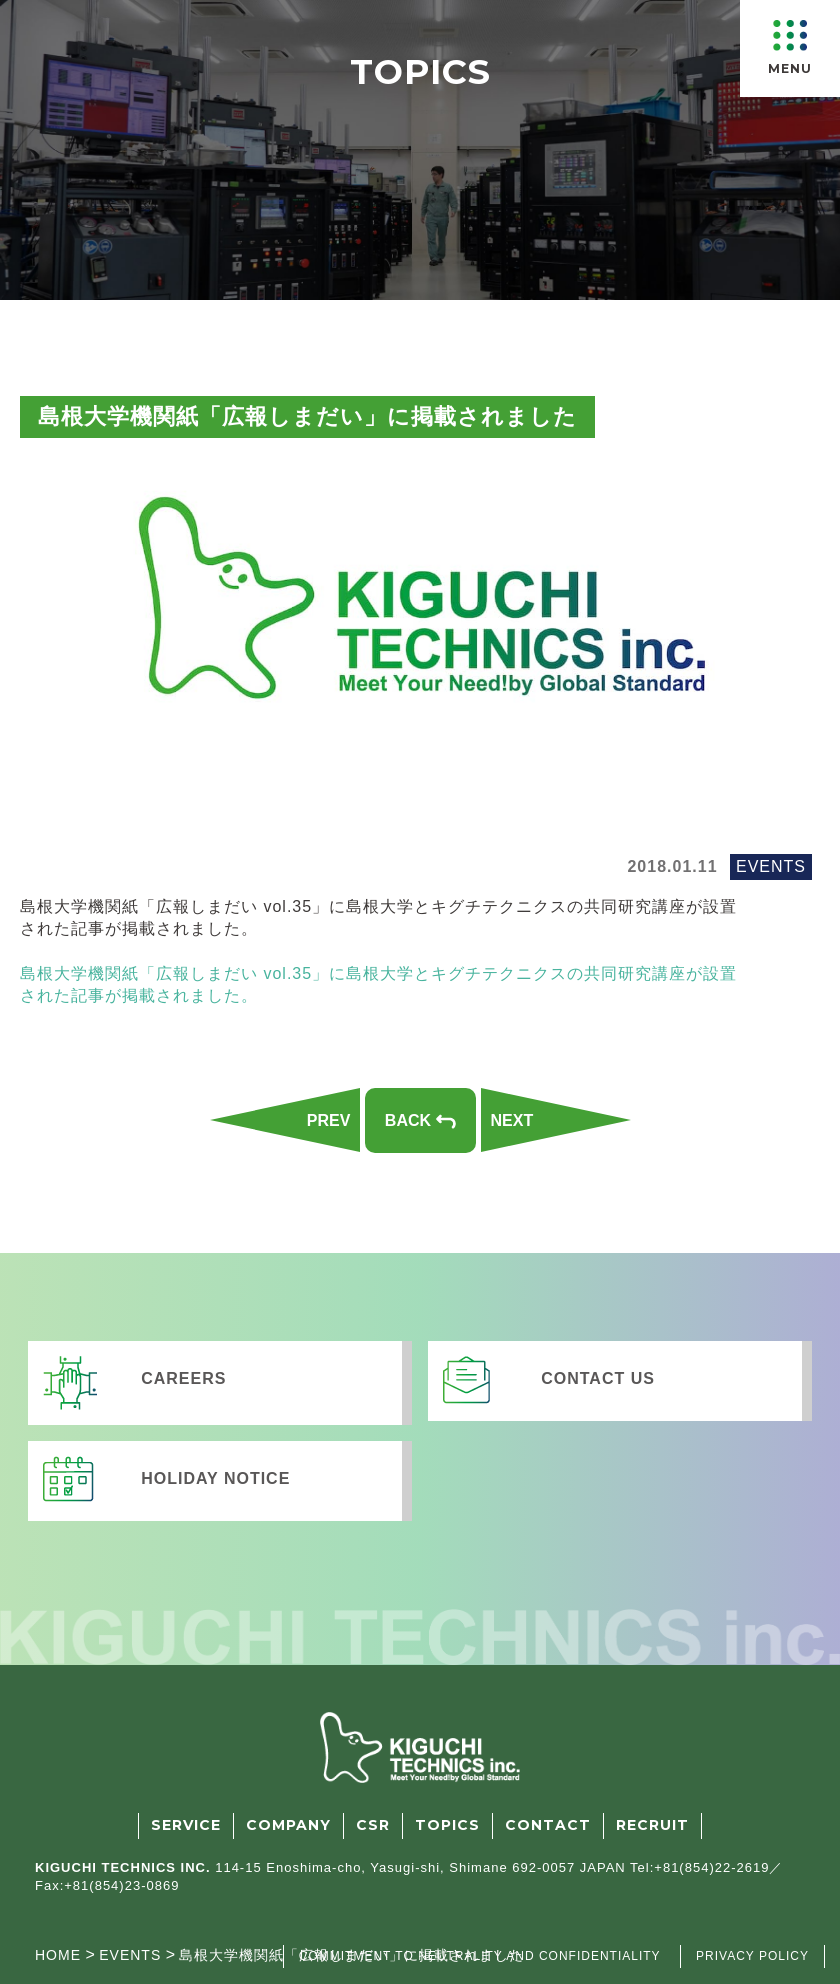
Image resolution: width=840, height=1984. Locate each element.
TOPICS (447, 1825)
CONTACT (548, 1825)
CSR (373, 1825)
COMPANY (288, 1825)
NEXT (512, 1120)
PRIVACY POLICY (752, 1956)
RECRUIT (652, 1825)
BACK (420, 1120)
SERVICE (186, 1825)
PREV (329, 1120)
